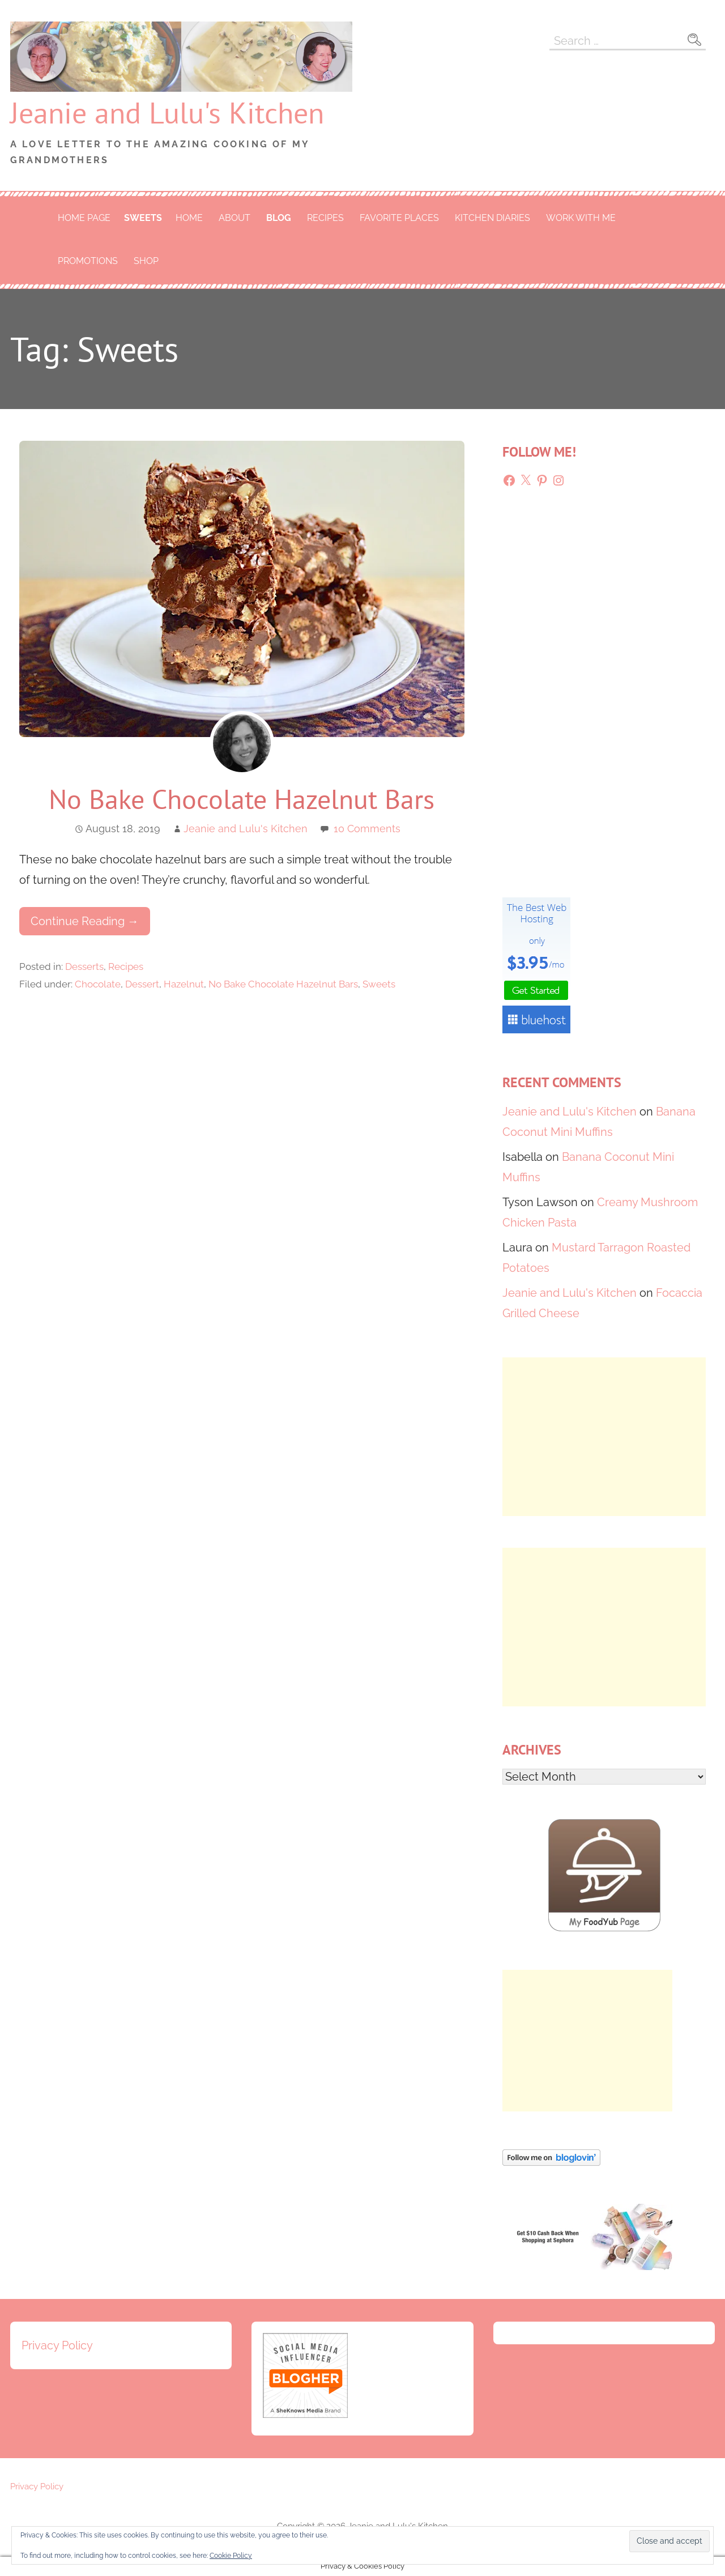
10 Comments (367, 828)
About (234, 217)
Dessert (142, 984)
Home (189, 217)
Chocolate (98, 984)
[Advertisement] (604, 1436)
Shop (146, 261)
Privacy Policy (57, 2345)
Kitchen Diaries (492, 217)
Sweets (143, 217)
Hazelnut (184, 984)
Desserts (84, 966)
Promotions (88, 261)
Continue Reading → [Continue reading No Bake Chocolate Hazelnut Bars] (85, 921)
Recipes (325, 217)
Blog (278, 217)
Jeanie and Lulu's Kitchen (167, 112)
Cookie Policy (231, 2556)
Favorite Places (399, 217)
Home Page (84, 217)
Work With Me (581, 217)
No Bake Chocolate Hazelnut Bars (241, 798)
